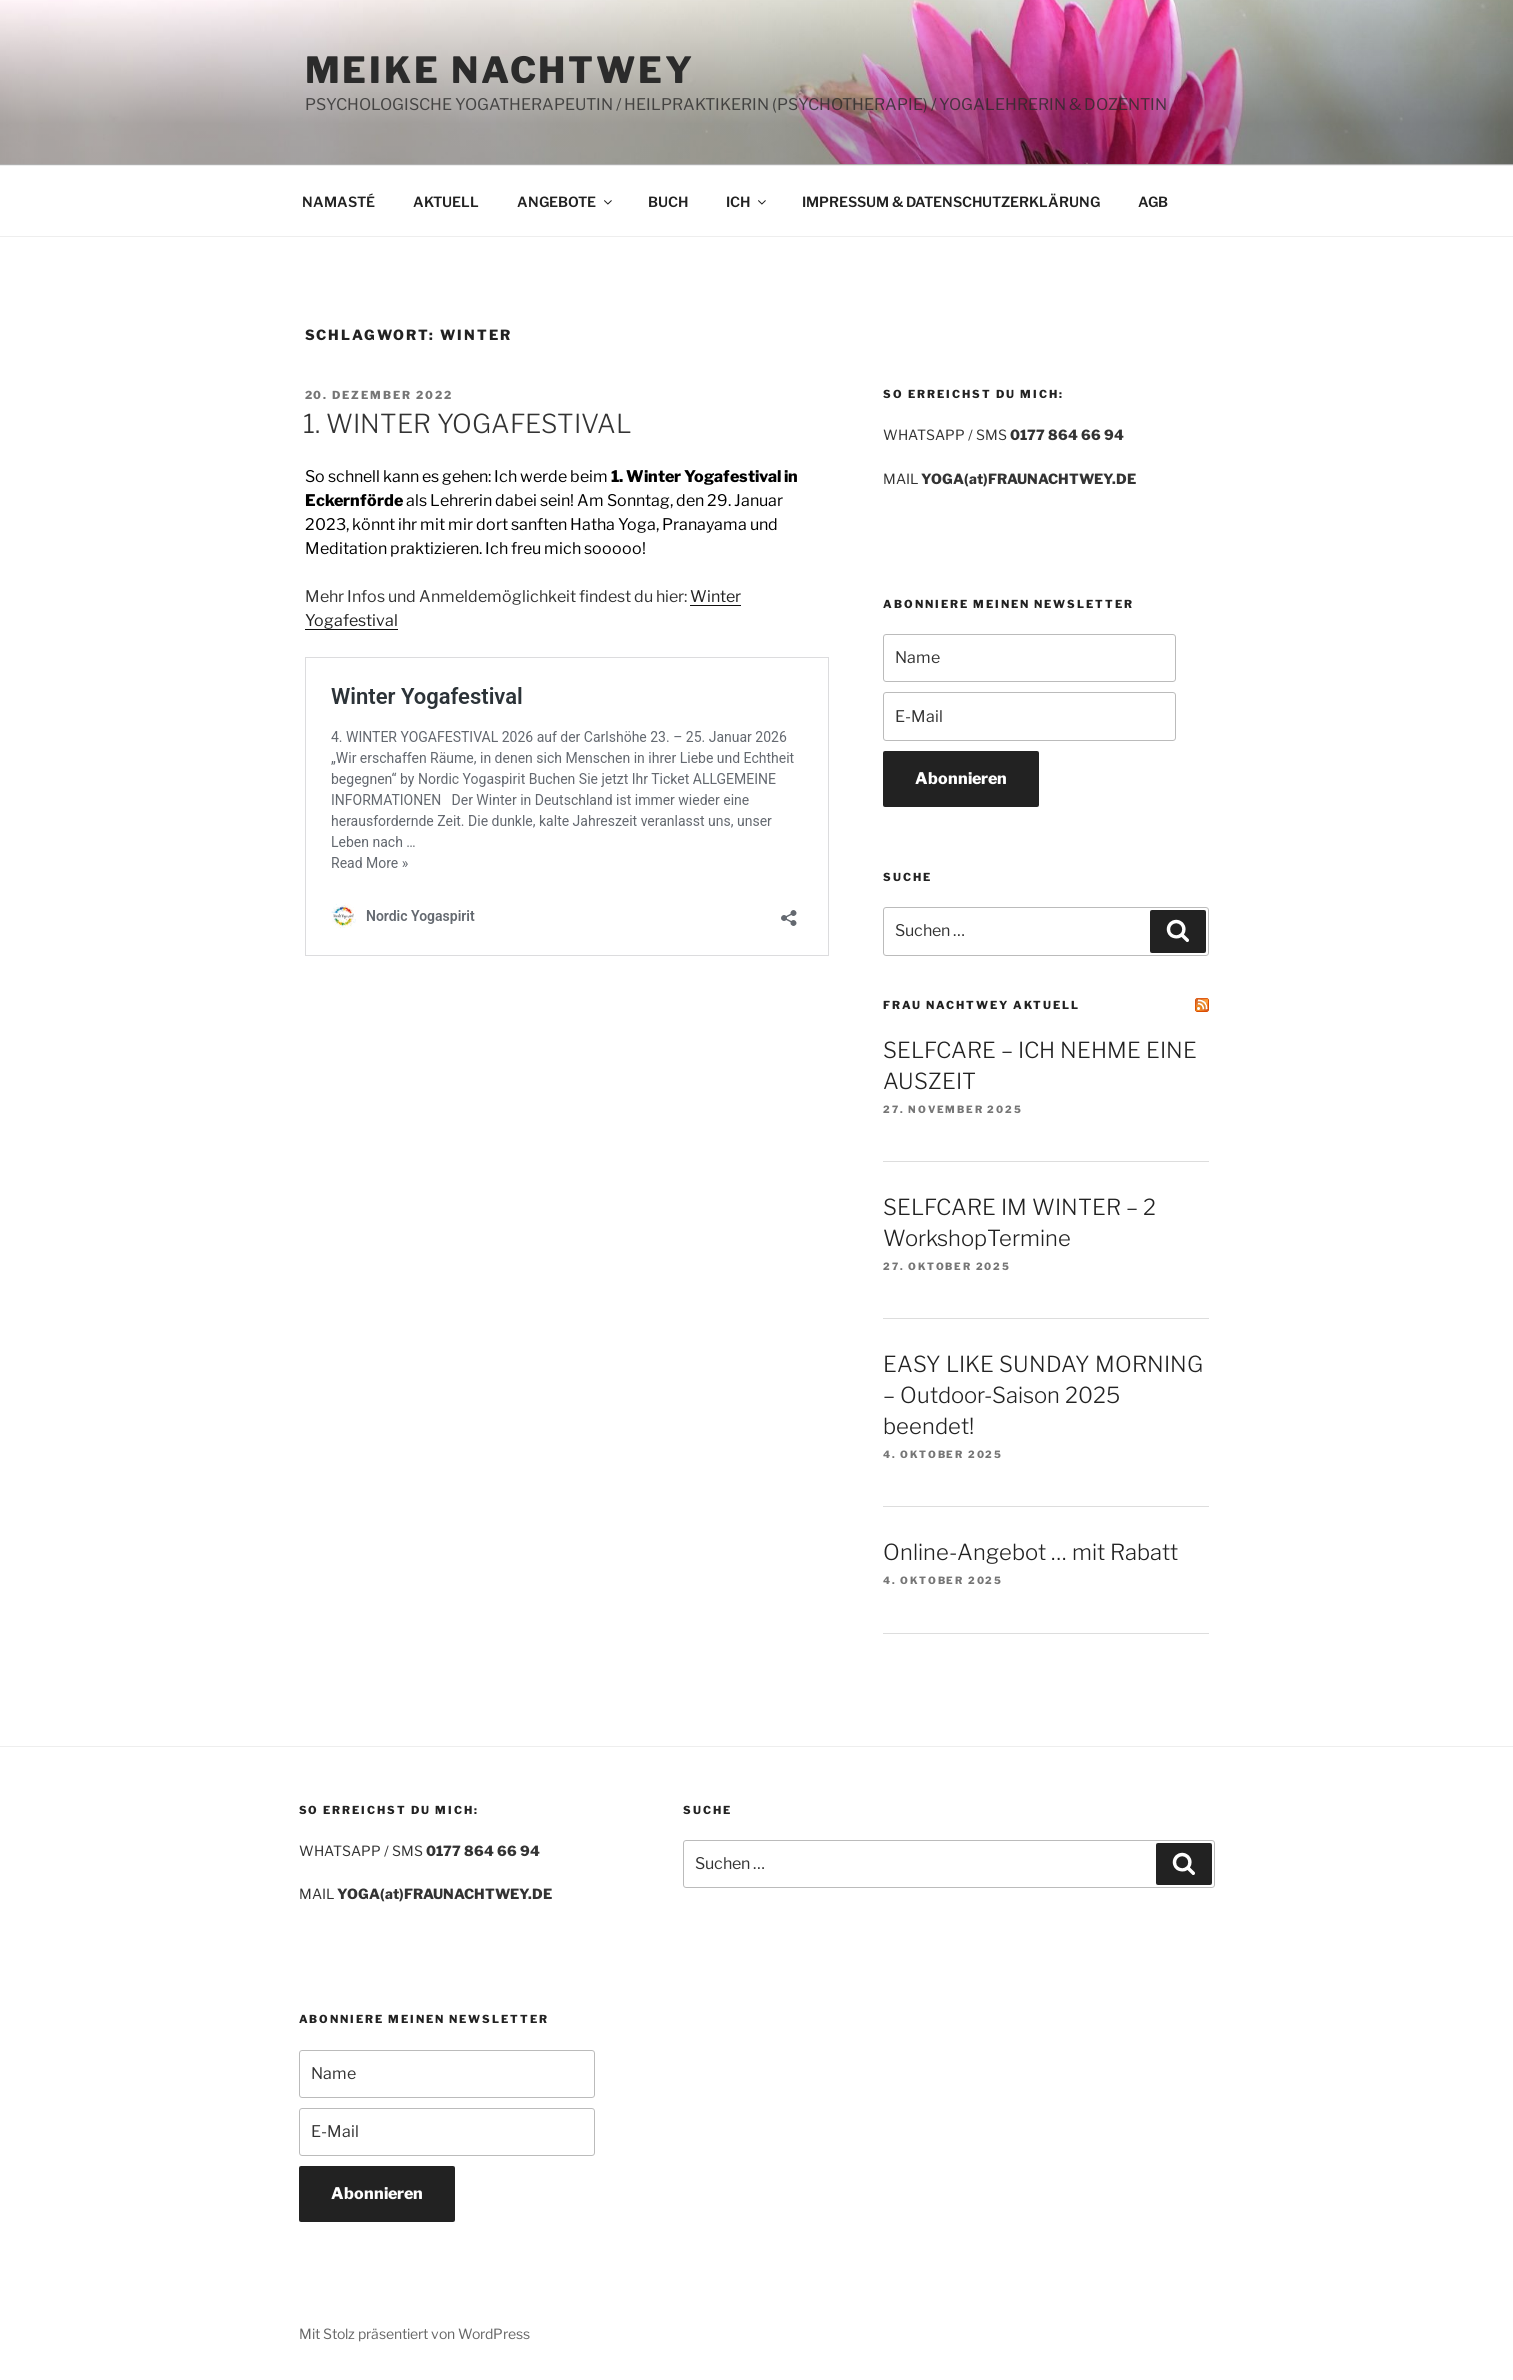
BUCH (668, 201)
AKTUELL (446, 201)
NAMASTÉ (338, 201)
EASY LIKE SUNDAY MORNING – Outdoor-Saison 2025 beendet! (1043, 1395)
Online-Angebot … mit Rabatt (1030, 1552)
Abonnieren (961, 778)
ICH (747, 201)
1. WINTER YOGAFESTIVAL (467, 423)
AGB (1153, 201)
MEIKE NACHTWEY (500, 70)
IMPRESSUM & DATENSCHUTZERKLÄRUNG (951, 201)
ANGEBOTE (566, 201)
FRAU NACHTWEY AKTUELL (981, 1005)
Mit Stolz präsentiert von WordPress (414, 2333)
